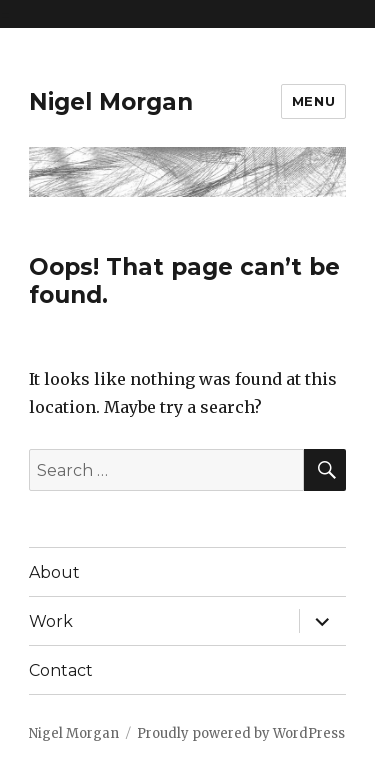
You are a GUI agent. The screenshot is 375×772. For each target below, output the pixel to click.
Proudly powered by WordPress (241, 733)
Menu (313, 101)
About (54, 572)
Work (51, 621)
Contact (61, 670)
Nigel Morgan (111, 102)
